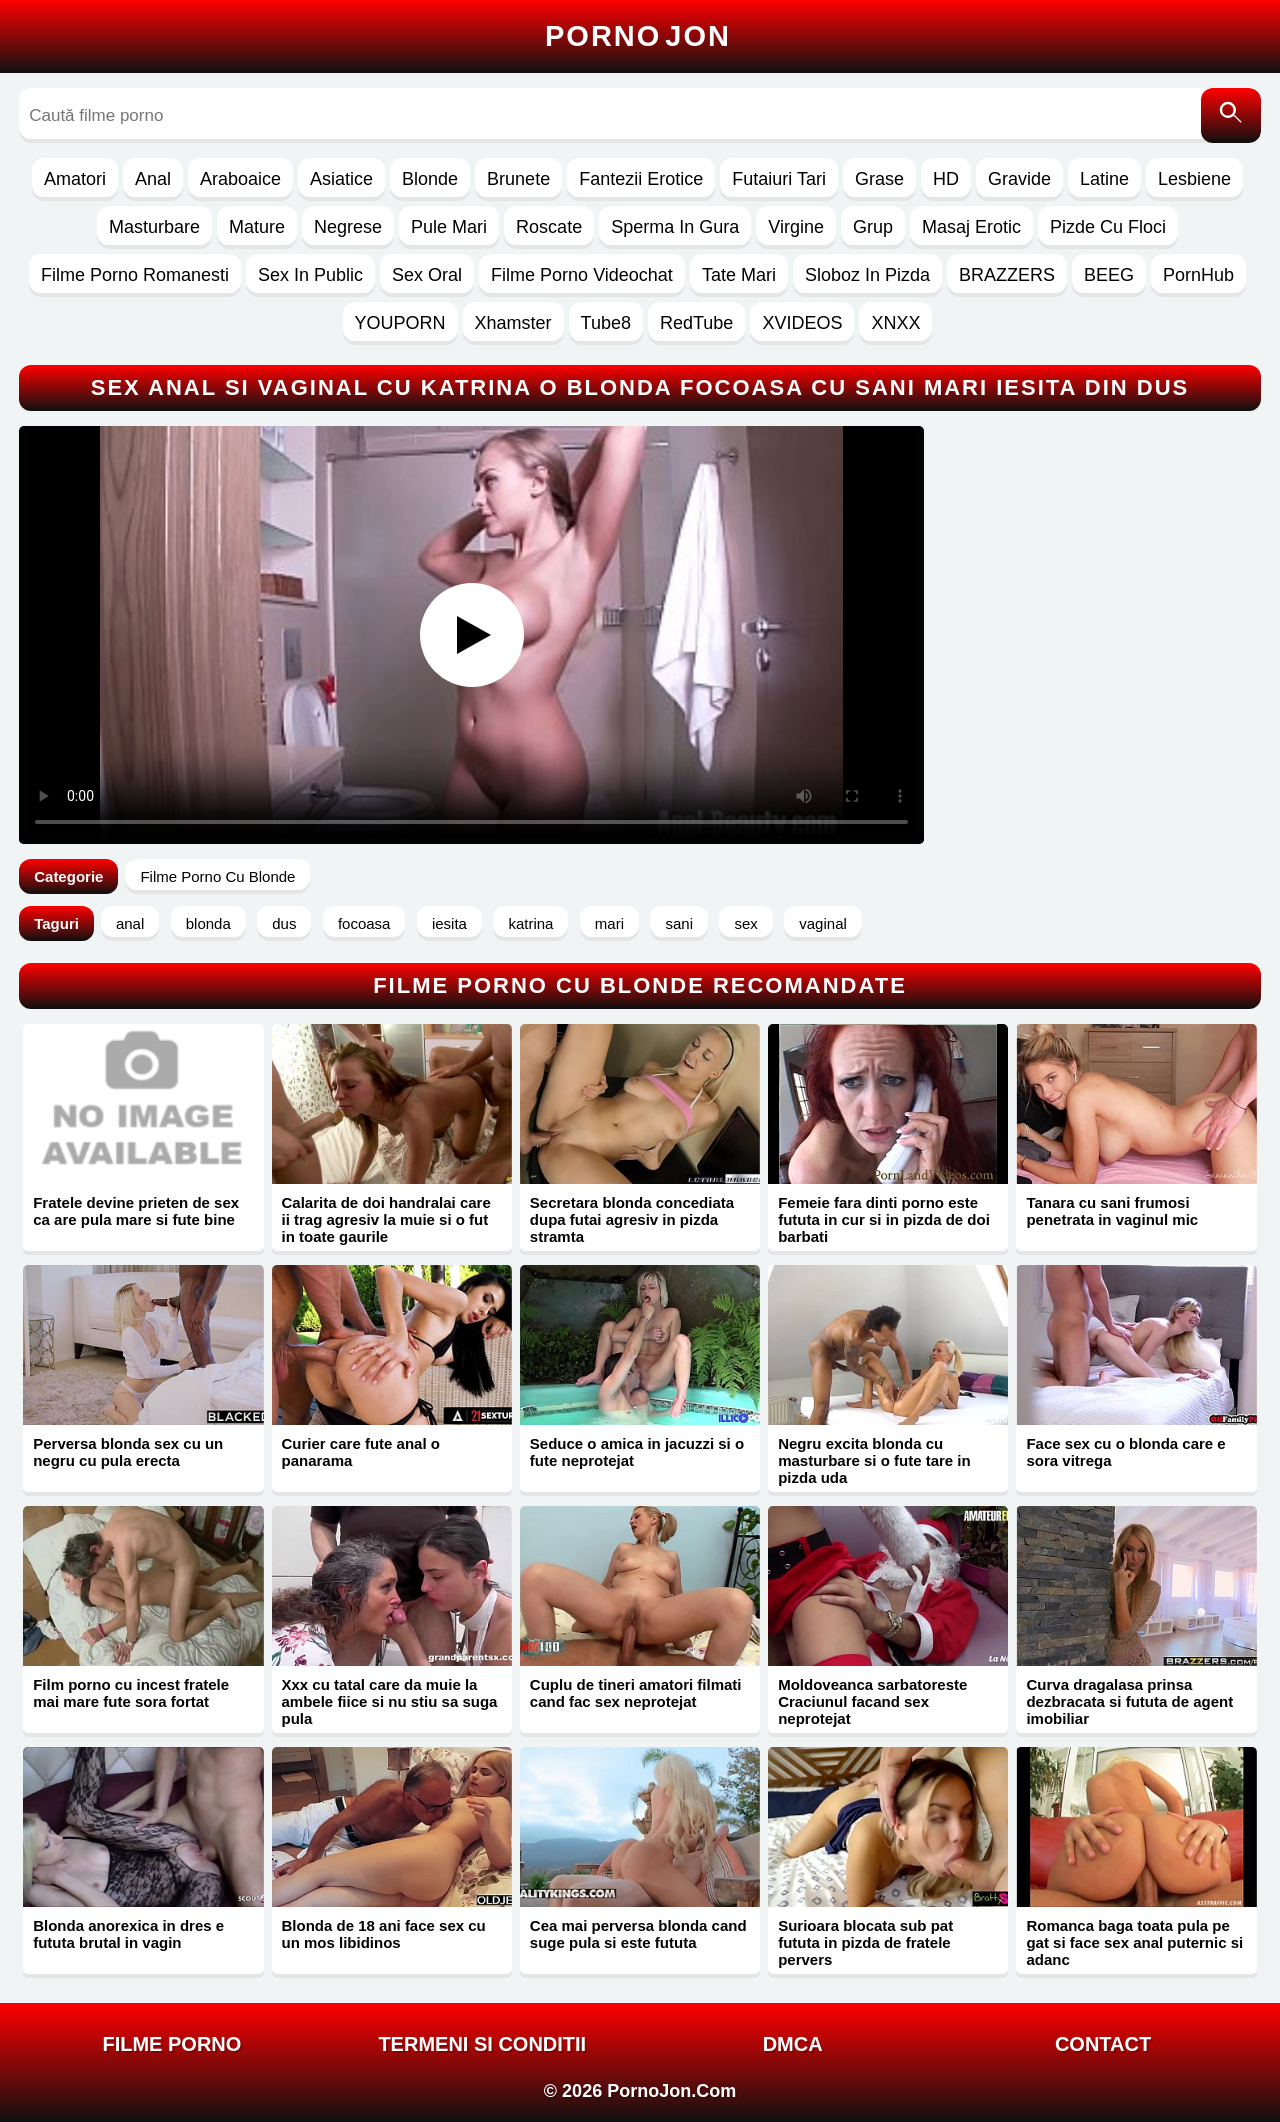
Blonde (430, 179)
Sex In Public (310, 275)
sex (745, 923)
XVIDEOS (802, 323)
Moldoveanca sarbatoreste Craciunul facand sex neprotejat (872, 1701)
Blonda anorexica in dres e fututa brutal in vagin (128, 1934)
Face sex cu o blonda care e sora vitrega (1125, 1452)
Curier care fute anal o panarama (361, 1452)
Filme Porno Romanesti (135, 275)
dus (284, 923)
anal (130, 923)
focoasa (364, 923)
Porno (638, 36)
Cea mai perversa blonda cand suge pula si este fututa (638, 1934)
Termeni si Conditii (482, 2044)
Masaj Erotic (971, 227)
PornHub (1198, 275)
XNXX (895, 323)
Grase (879, 179)
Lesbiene (1194, 179)
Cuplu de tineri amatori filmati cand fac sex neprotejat (636, 1693)
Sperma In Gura (675, 227)
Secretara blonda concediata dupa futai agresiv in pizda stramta (632, 1219)
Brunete (518, 179)
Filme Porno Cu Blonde (217, 876)
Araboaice (240, 179)
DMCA (793, 2044)
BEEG (1109, 275)
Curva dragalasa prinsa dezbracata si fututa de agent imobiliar (1129, 1701)
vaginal (823, 923)
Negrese (348, 227)
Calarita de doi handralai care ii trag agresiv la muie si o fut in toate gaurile (386, 1219)
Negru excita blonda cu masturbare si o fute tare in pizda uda (874, 1460)
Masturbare (154, 227)
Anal (153, 179)
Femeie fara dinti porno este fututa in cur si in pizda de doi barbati (884, 1219)
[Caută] (1231, 115)
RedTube (696, 323)
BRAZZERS (1007, 275)
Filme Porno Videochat (582, 275)
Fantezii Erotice (641, 179)
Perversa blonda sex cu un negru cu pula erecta (128, 1452)
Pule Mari (449, 227)
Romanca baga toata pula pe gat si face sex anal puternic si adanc (1134, 1942)
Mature (257, 227)
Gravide (1019, 179)
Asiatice (341, 179)
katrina (530, 923)
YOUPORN (400, 323)
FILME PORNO (171, 2044)
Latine (1104, 179)
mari (609, 923)
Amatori (75, 179)
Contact (1103, 2044)
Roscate (549, 227)
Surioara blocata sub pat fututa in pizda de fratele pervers (865, 1942)
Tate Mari (739, 275)
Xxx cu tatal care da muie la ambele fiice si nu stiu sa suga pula (390, 1701)
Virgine (796, 227)
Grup (873, 227)
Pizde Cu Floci (1108, 227)
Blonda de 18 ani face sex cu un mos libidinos (384, 1934)
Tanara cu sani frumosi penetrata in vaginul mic (1112, 1211)
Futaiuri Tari (779, 179)
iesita (449, 923)
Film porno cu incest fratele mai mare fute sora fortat (131, 1693)
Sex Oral (427, 275)
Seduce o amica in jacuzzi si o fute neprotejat (637, 1452)
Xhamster (513, 323)
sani (679, 923)
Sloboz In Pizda (867, 275)
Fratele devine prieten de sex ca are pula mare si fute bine (136, 1211)
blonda (208, 923)
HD (946, 179)
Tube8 (606, 323)
